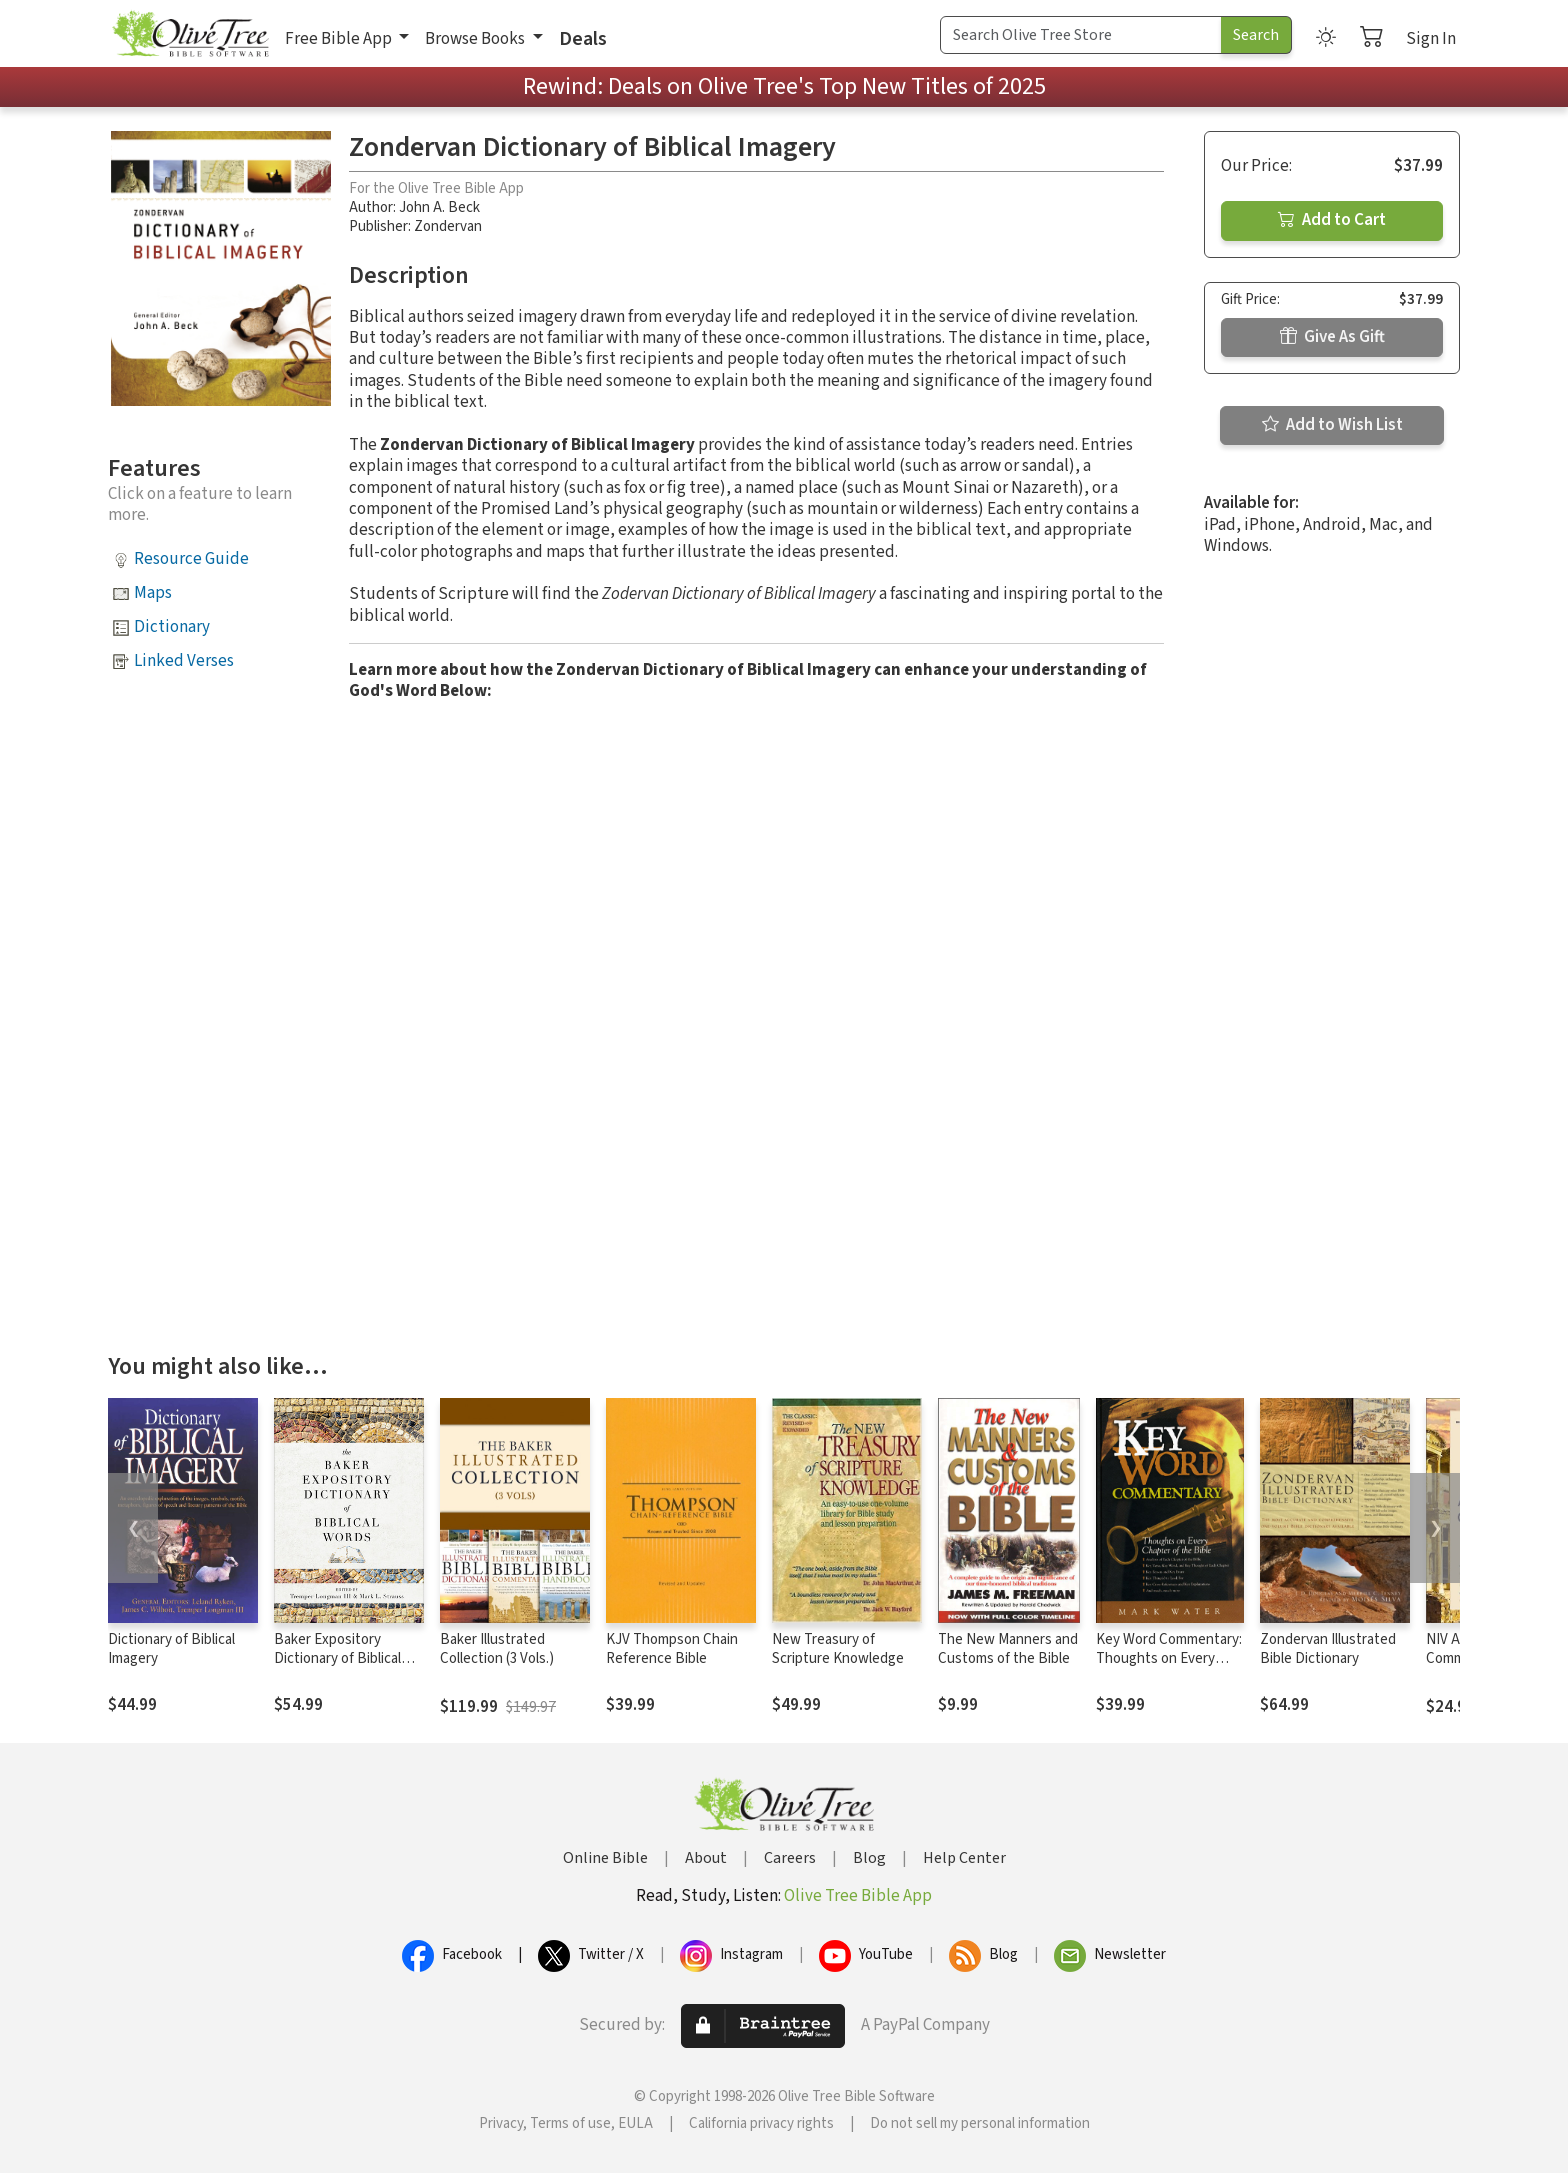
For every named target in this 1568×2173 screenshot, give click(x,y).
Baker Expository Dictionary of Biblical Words (337, 1658)
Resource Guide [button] (191, 559)
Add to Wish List (1332, 425)
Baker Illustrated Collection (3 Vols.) (497, 1649)
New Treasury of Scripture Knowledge (838, 1649)
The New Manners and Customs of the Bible (1008, 1649)
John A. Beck (439, 207)
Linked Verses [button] (184, 661)
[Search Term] (1081, 35)
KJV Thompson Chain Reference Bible (672, 1649)
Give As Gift (1332, 337)
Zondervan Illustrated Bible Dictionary (1328, 1649)
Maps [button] (153, 593)
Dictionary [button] (172, 627)
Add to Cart (1332, 220)
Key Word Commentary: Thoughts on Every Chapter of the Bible (1169, 1658)
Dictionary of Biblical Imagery (171, 1649)
